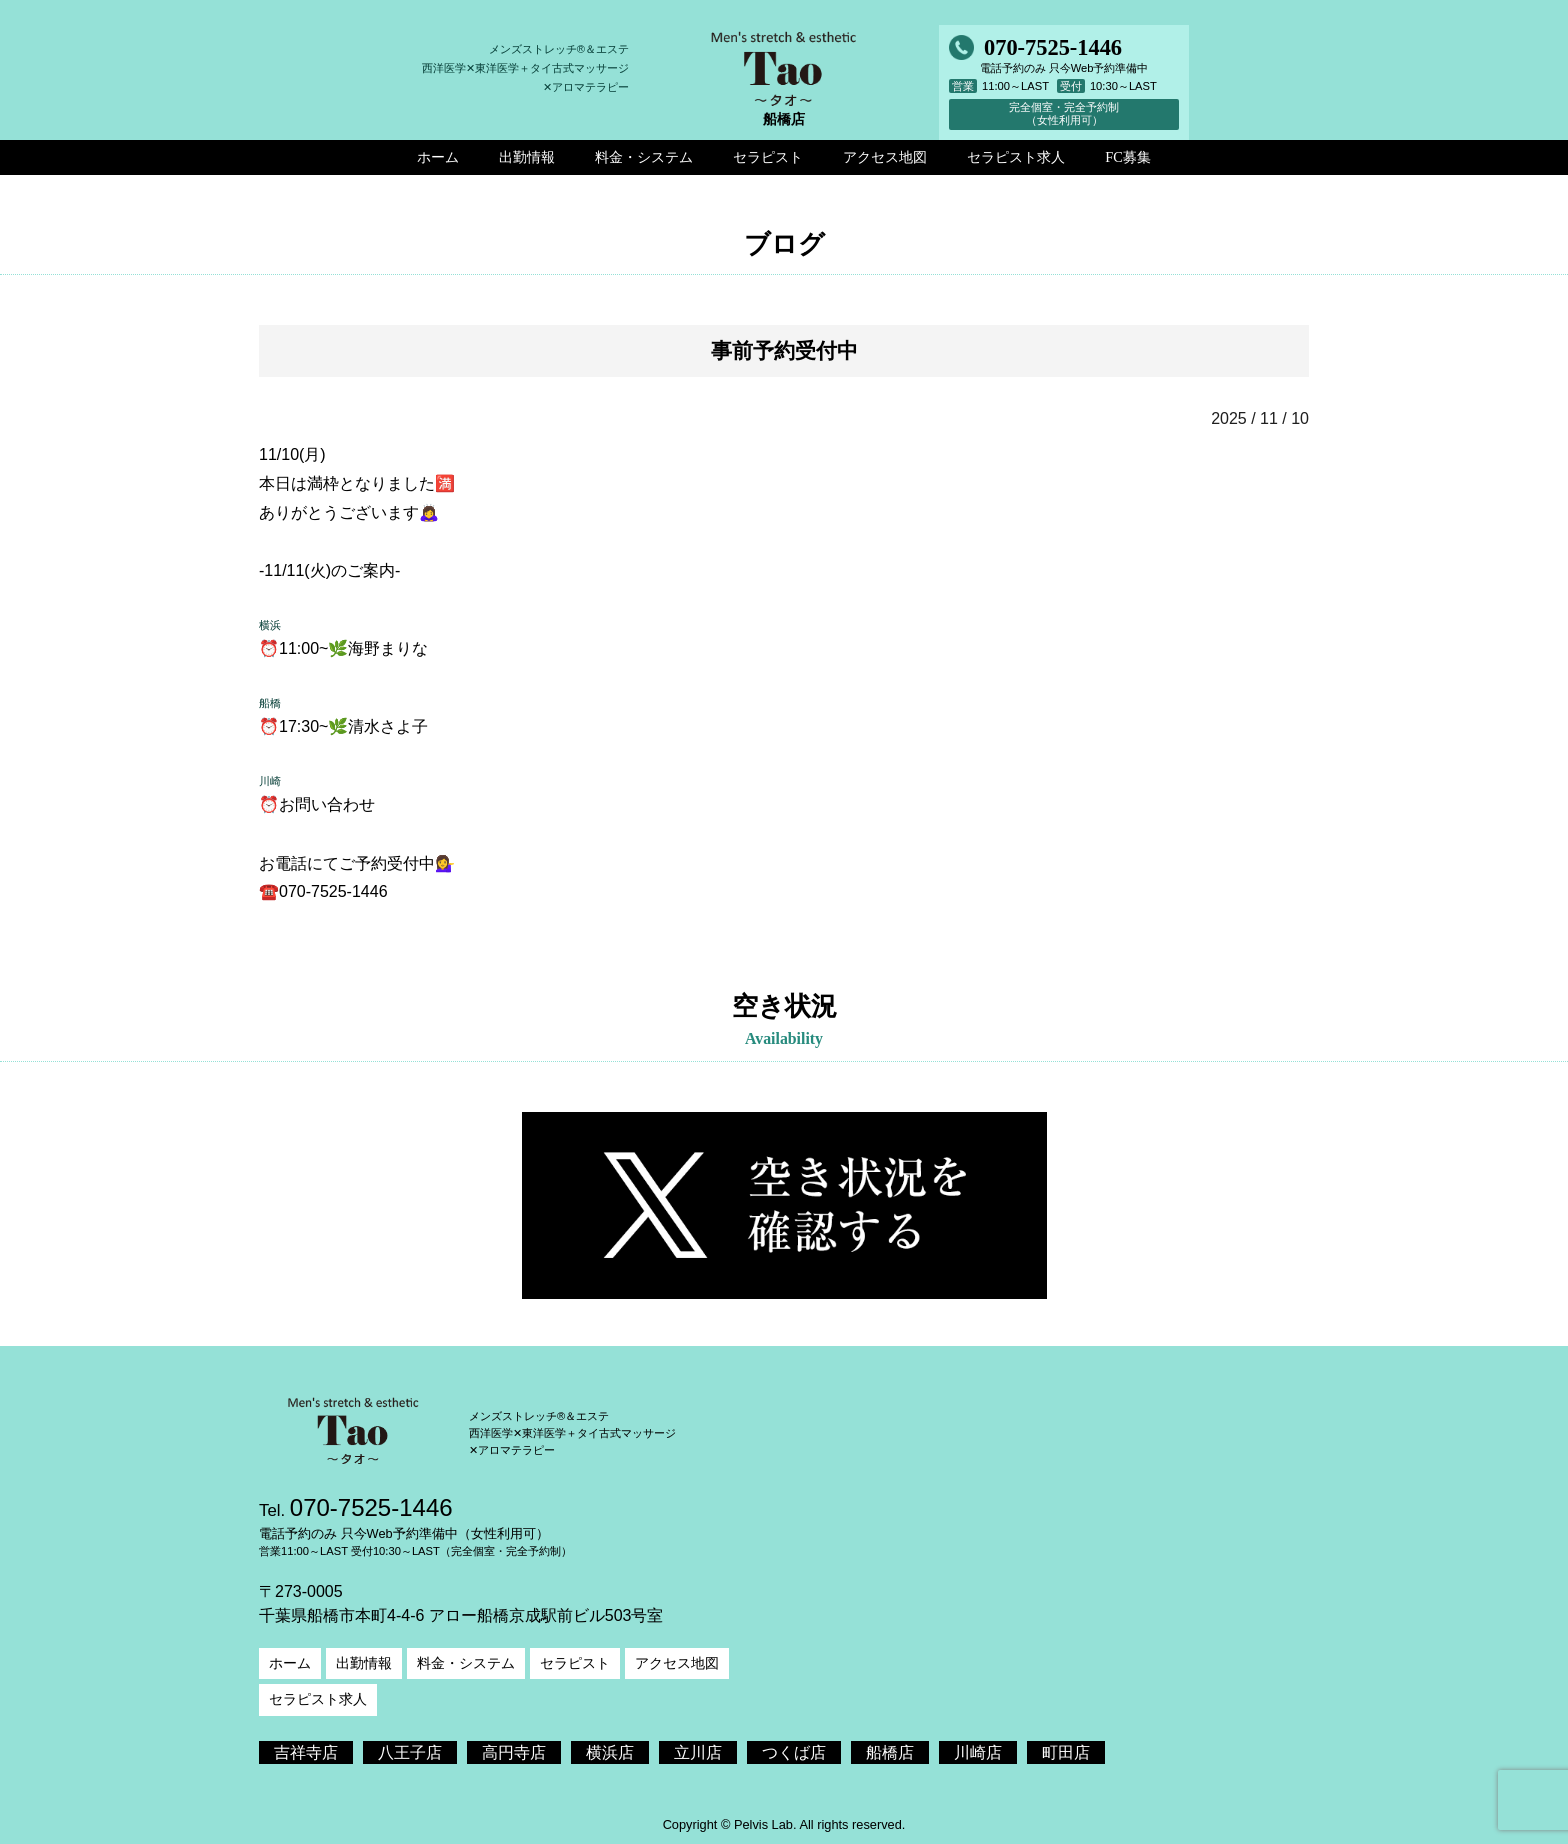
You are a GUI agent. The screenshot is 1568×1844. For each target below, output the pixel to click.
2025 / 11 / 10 (1260, 418)
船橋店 (890, 1752)
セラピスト (575, 1663)
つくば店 (794, 1752)
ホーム (290, 1663)
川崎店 (978, 1752)
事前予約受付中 (784, 350)
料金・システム (466, 1663)
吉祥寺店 (306, 1752)
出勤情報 (364, 1663)
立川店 (698, 1752)
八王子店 (410, 1752)
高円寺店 (514, 1752)
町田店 (1066, 1752)
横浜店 (610, 1752)
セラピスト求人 (318, 1699)
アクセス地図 (677, 1663)
